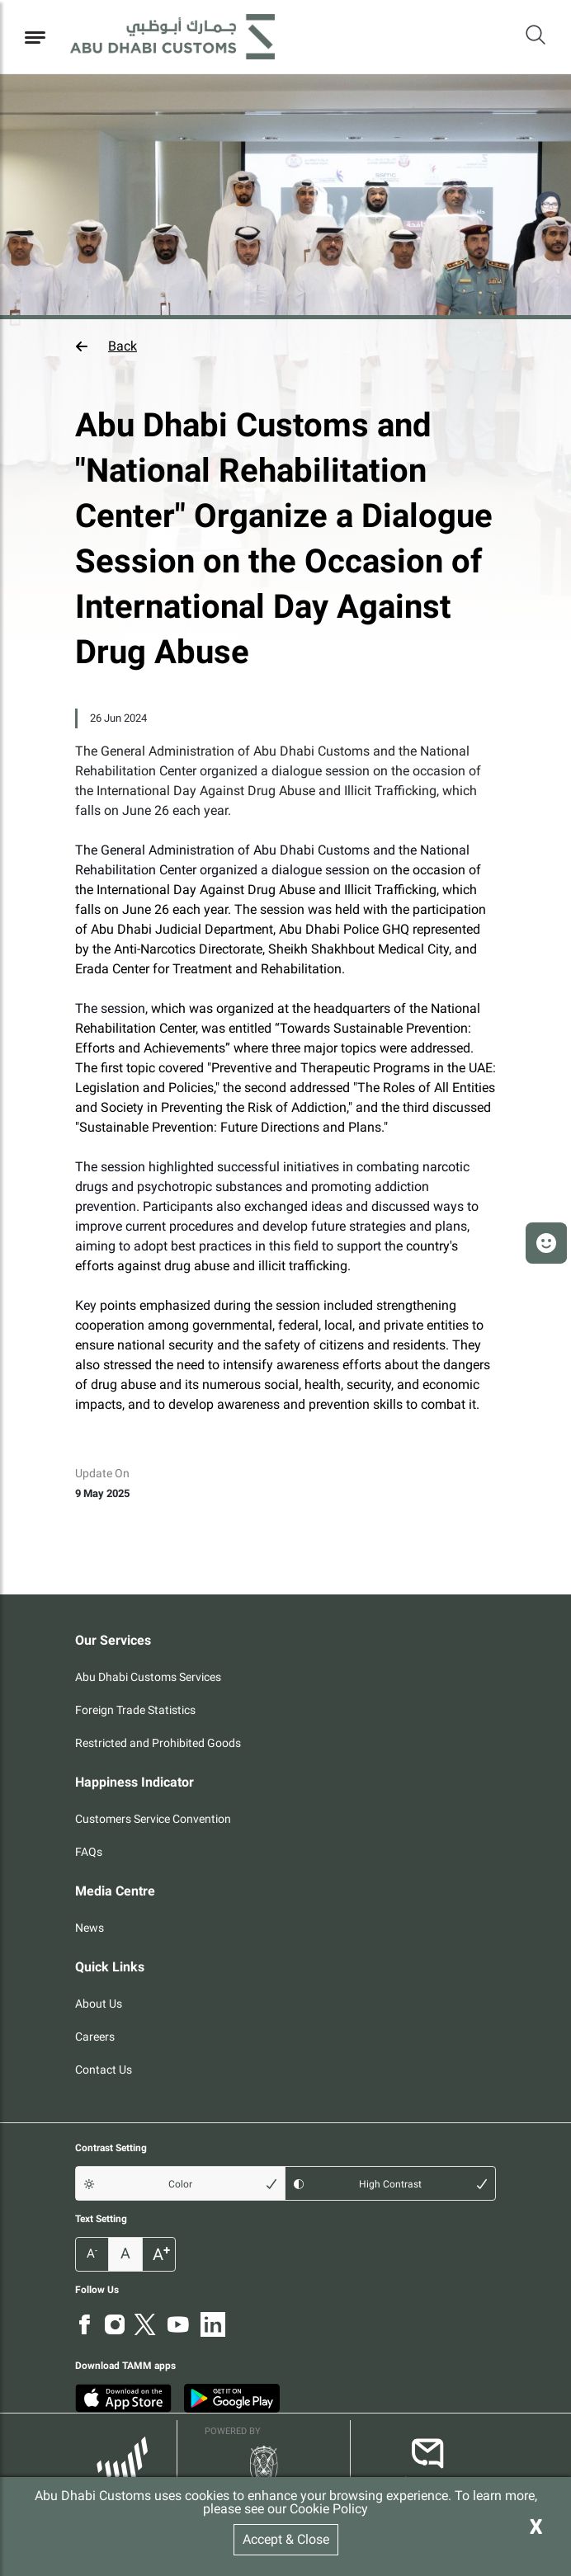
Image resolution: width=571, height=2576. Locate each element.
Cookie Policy (329, 2509)
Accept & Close (286, 2539)
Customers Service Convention (153, 1818)
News (89, 1927)
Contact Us (103, 2069)
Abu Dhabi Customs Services (148, 1677)
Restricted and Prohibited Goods (158, 1743)
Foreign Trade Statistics (135, 1710)
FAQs (88, 1851)
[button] (285, 346)
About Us (98, 2003)
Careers (95, 2036)
